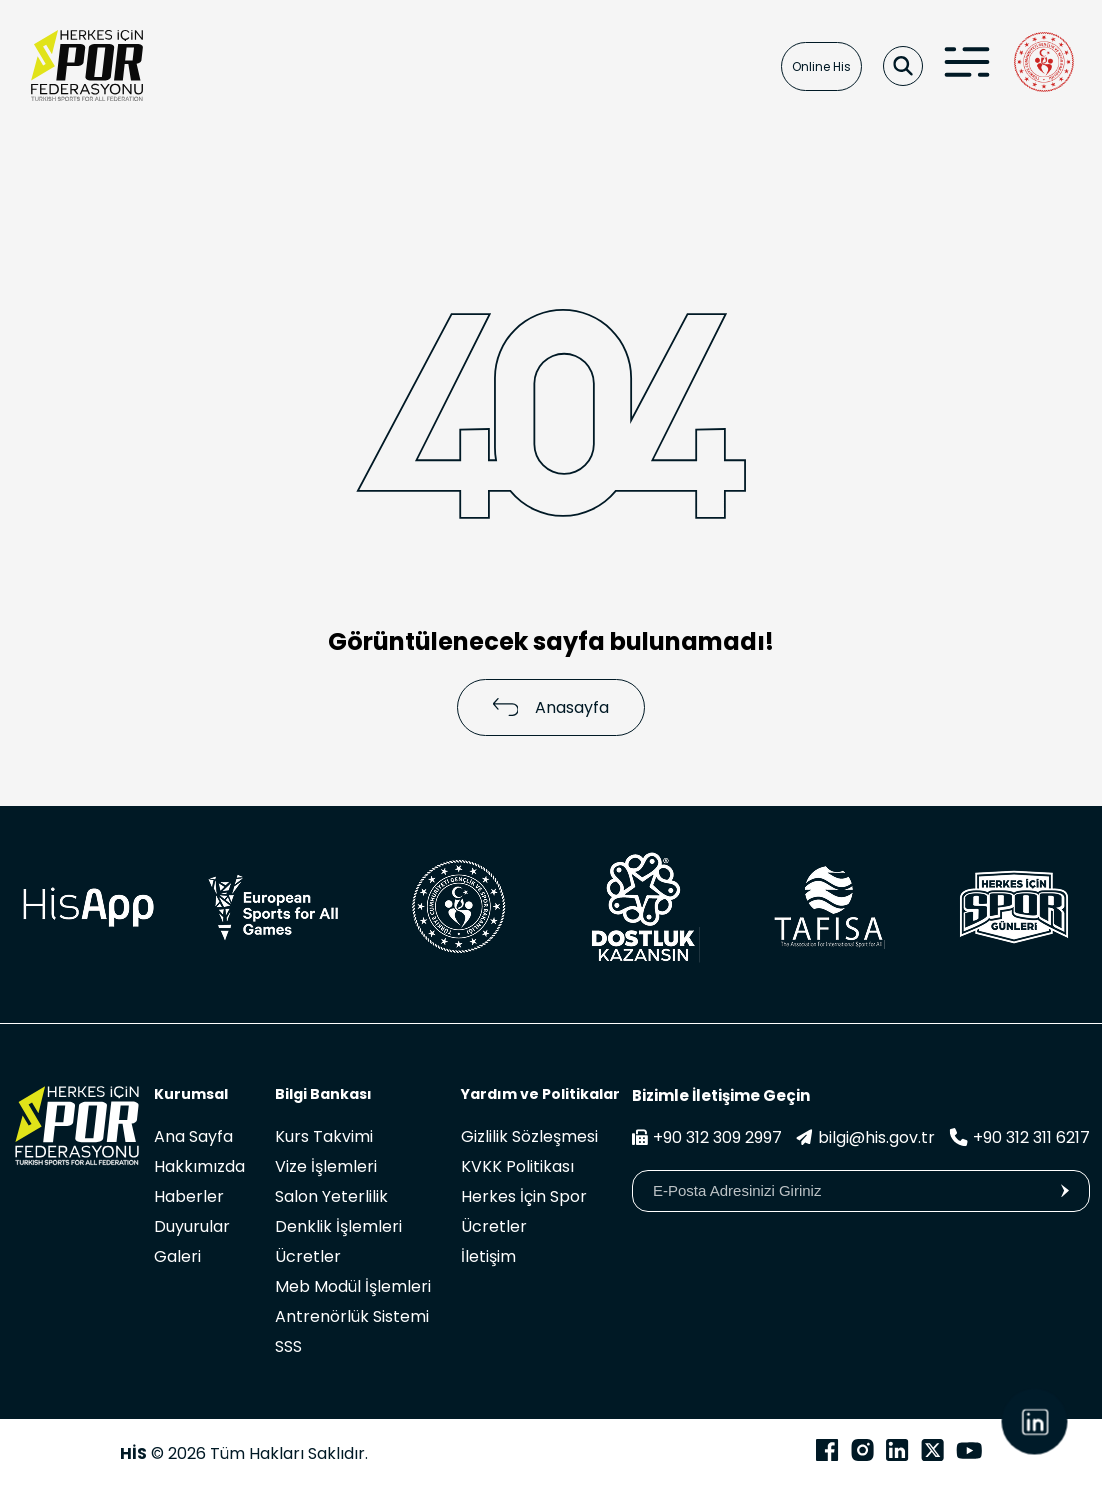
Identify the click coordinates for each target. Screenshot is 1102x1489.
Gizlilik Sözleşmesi (529, 1136)
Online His (821, 66)
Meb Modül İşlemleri (353, 1286)
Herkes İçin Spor (524, 1196)
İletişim (488, 1256)
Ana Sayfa (193, 1136)
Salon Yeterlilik (331, 1196)
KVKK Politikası (517, 1166)
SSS (288, 1346)
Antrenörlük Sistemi (352, 1316)
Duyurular (192, 1226)
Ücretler (308, 1256)
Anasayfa (551, 707)
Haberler (189, 1196)
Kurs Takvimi (324, 1136)
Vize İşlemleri (326, 1166)
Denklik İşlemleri (338, 1226)
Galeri (177, 1256)
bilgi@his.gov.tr (865, 1137)
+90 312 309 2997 (707, 1137)
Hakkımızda (199, 1166)
